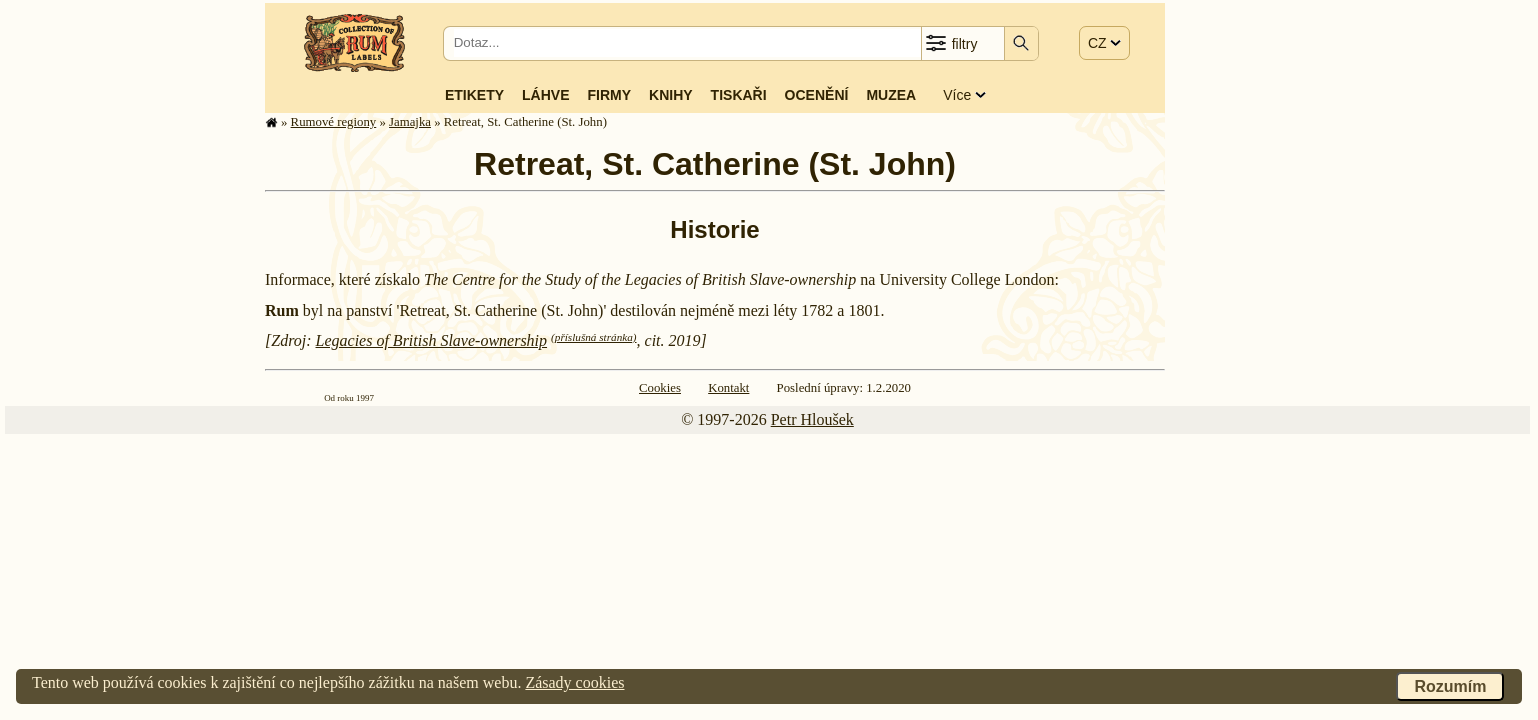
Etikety (474, 95)
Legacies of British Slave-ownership (432, 340)
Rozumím (1450, 686)
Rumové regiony (334, 122)
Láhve (545, 95)
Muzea (891, 95)
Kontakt (728, 388)
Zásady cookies (574, 682)
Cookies (660, 388)
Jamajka (410, 122)
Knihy (671, 95)
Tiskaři (739, 95)
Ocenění (817, 95)
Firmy (609, 95)
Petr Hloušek (812, 419)
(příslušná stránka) (593, 337)
